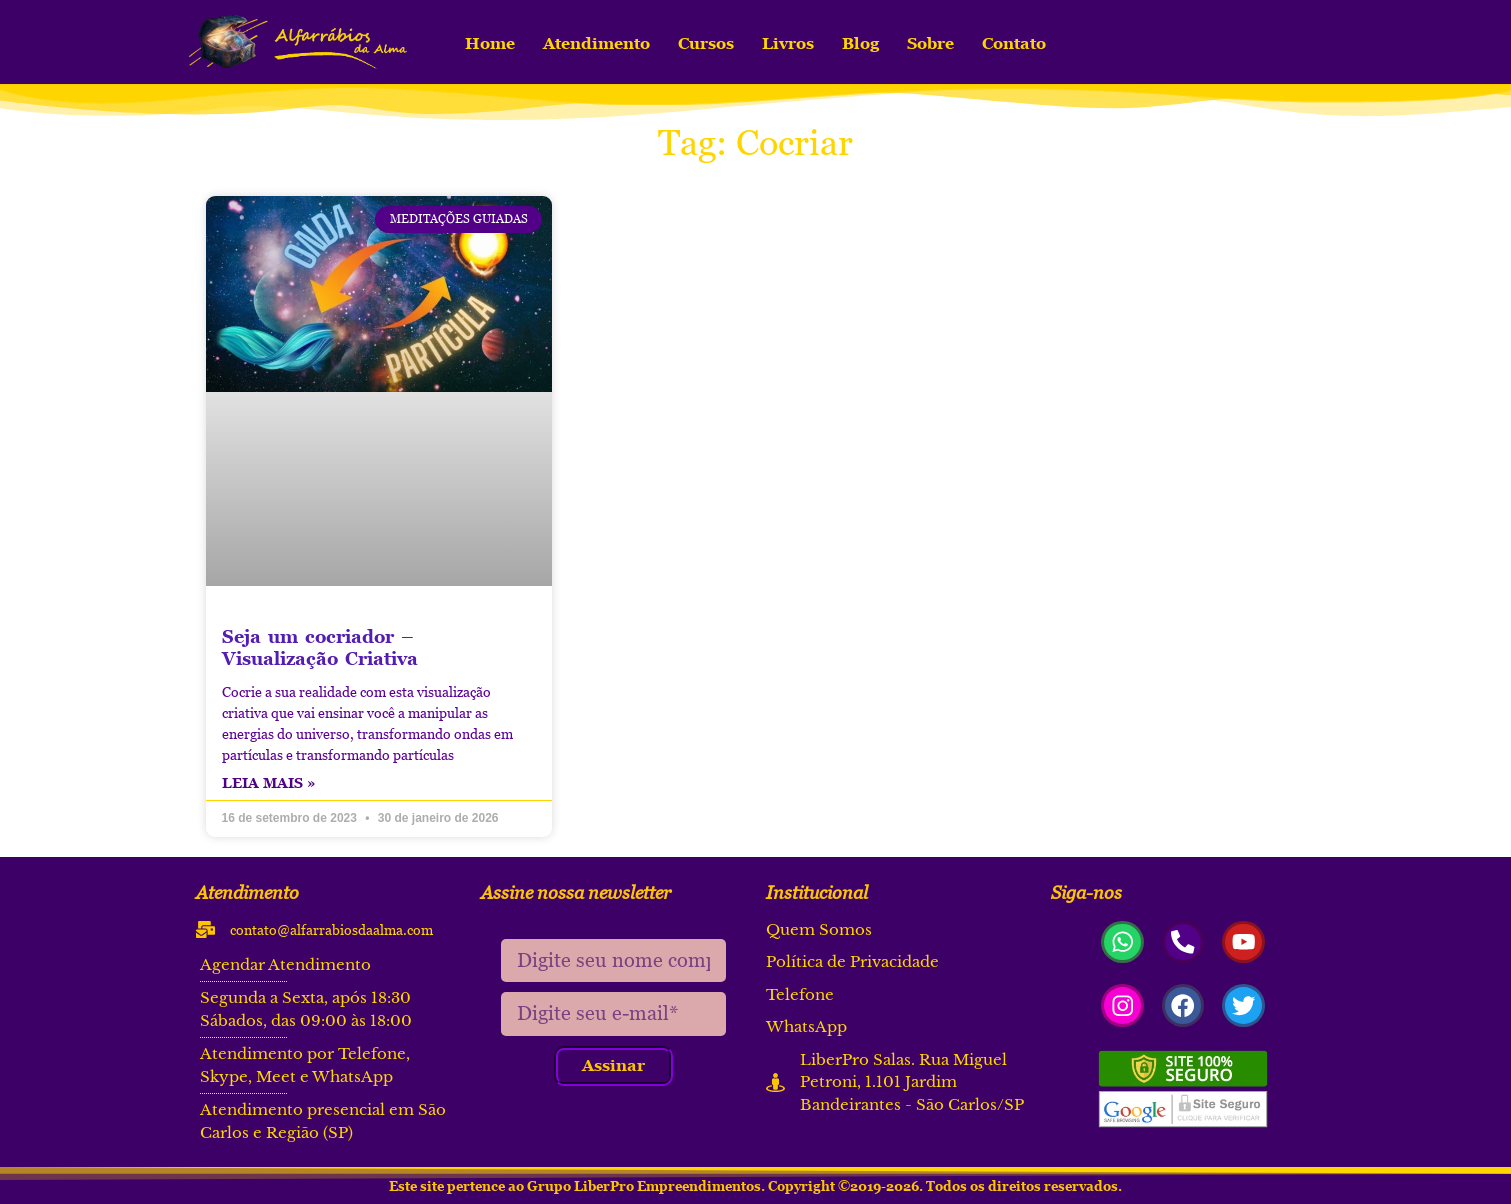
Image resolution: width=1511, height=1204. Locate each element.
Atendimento (596, 43)
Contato (1014, 43)
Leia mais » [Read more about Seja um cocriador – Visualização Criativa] (269, 782)
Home (490, 43)
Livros (788, 43)
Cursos (706, 43)
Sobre (930, 43)
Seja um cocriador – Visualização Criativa (320, 647)
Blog (860, 43)
